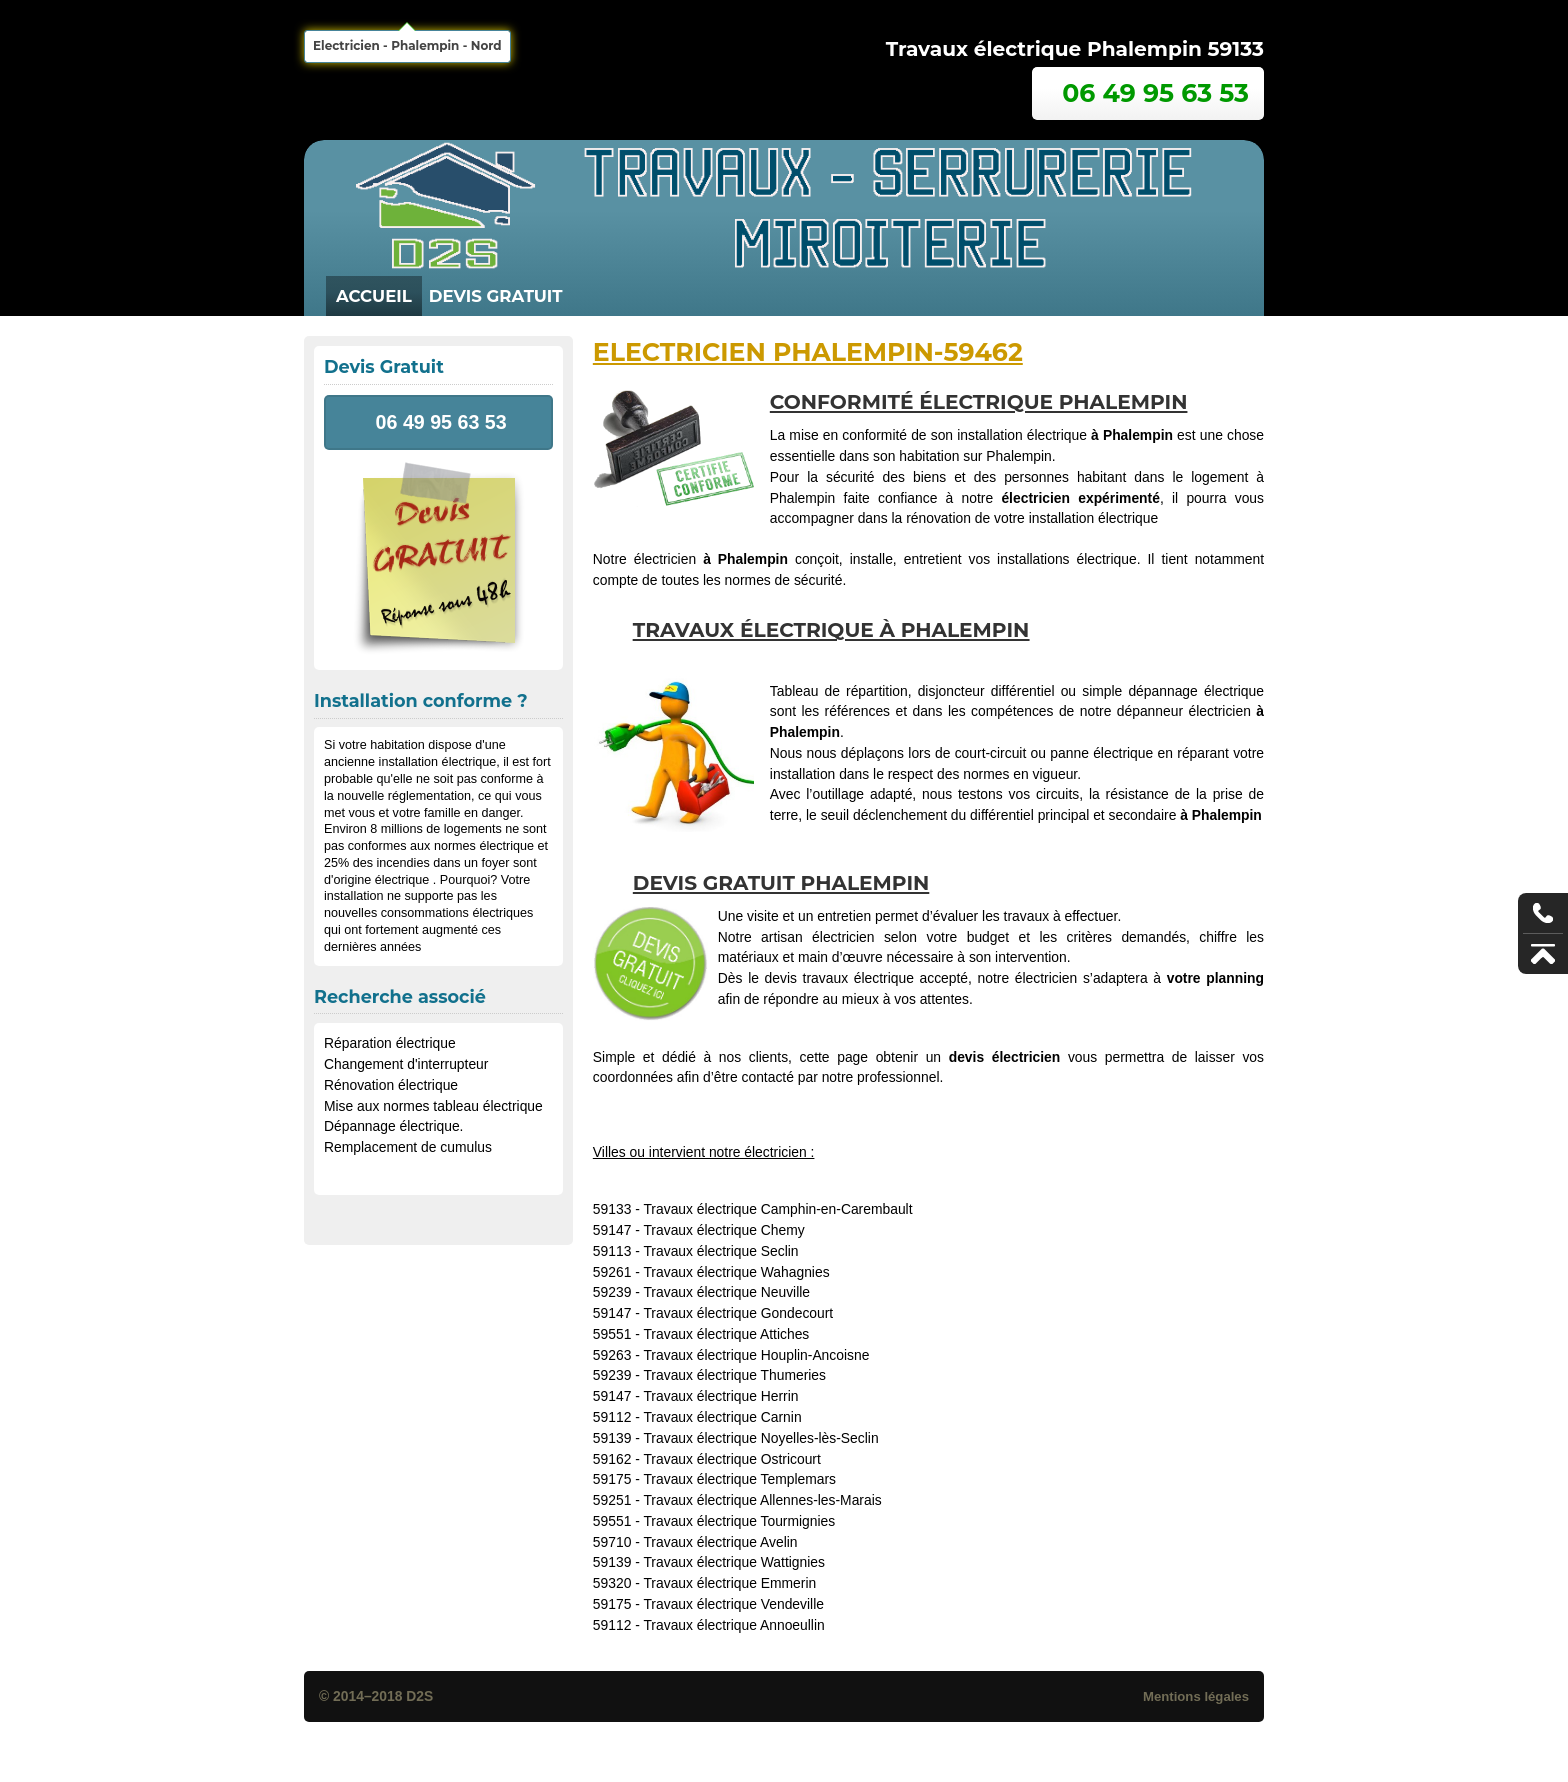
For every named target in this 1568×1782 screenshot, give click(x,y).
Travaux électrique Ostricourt (731, 1459)
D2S (419, 1696)
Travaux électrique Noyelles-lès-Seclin (760, 1438)
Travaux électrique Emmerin (729, 1583)
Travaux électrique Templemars (739, 1479)
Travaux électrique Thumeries (734, 1375)
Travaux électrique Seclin (720, 1251)
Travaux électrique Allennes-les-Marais (762, 1500)
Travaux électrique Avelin (720, 1542)
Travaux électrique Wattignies (734, 1562)
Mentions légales (1196, 1696)
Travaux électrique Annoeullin (733, 1625)
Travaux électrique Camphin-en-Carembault (777, 1209)
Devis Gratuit (496, 296)
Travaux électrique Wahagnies (736, 1272)
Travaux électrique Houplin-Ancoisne (756, 1355)
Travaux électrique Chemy (723, 1230)
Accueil (374, 296)
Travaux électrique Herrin (720, 1396)
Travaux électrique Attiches (726, 1334)
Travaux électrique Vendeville (733, 1604)
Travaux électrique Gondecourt (738, 1313)
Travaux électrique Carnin (722, 1417)
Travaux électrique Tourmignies (739, 1521)
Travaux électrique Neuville (726, 1292)
